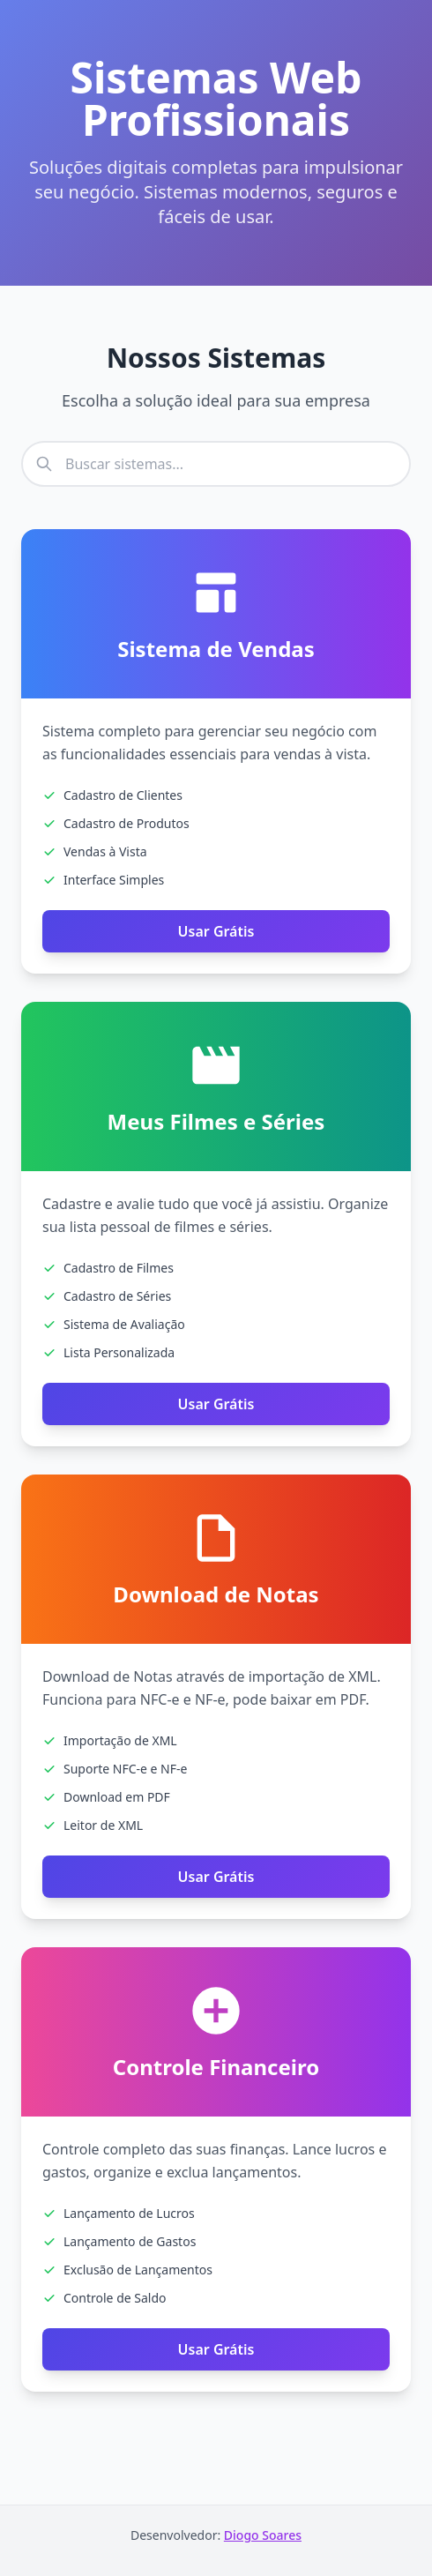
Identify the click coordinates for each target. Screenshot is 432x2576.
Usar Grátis (216, 931)
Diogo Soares (263, 2535)
